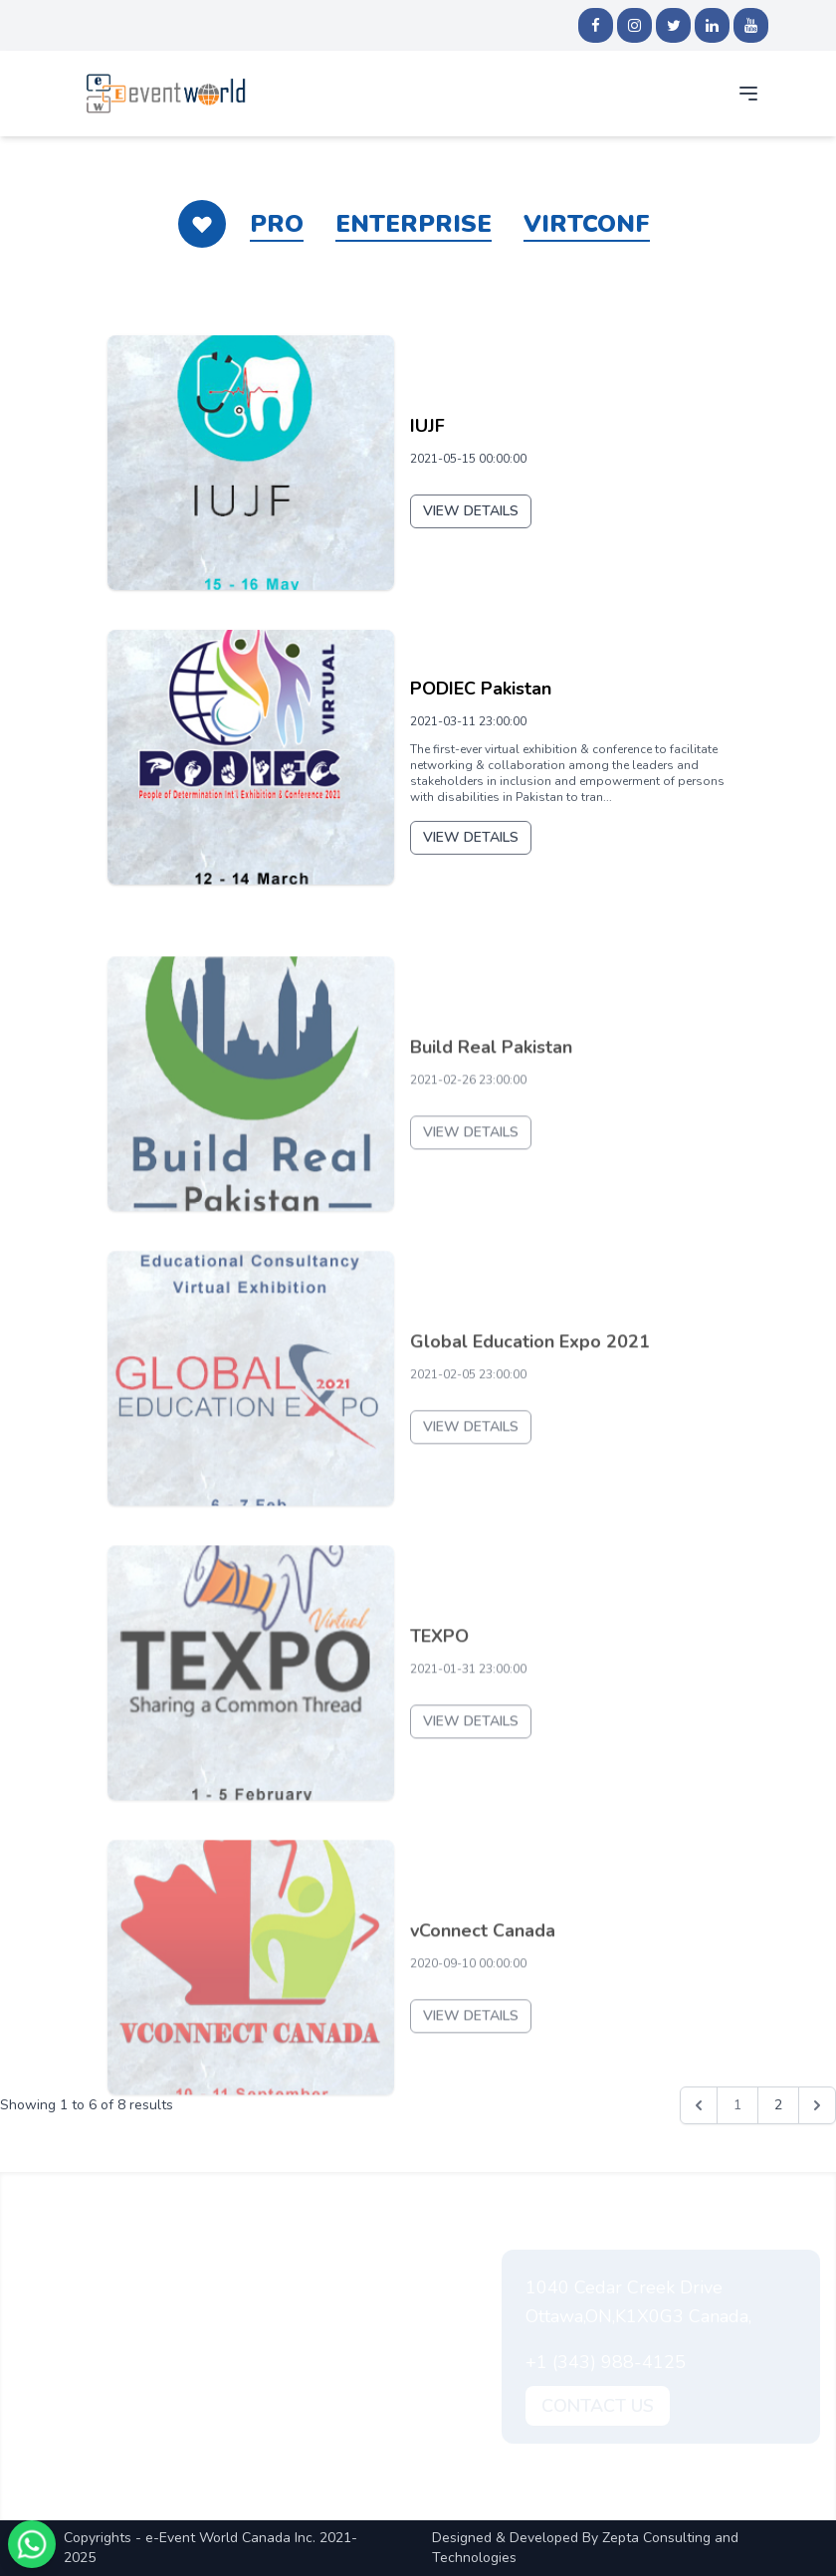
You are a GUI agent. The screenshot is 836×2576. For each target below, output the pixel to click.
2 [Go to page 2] (778, 2104)
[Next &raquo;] (817, 2105)
